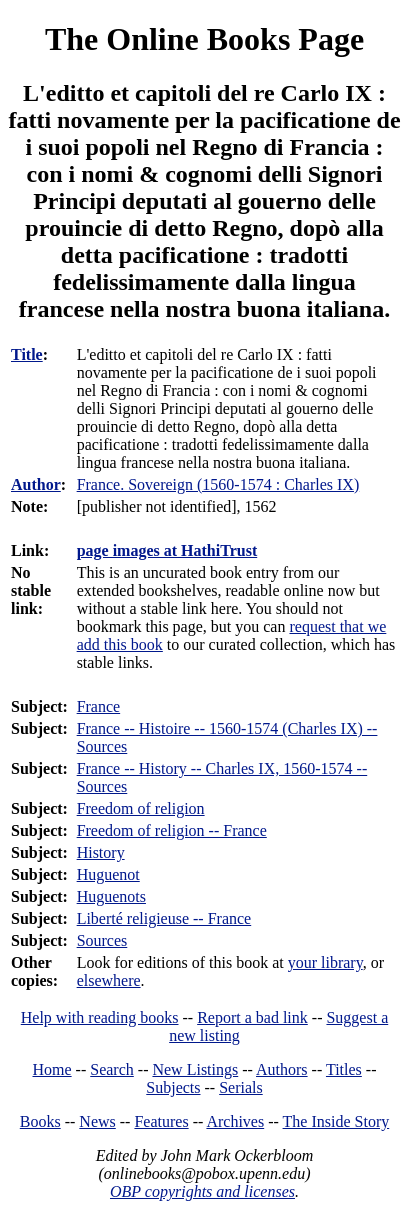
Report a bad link (252, 1017)
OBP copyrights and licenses (202, 1191)
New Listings (195, 1069)
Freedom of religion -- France (172, 830)
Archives (235, 1121)
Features (161, 1121)
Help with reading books (100, 1017)
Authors (282, 1069)
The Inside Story (336, 1121)
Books (40, 1121)
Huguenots (111, 896)
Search (112, 1069)
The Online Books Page (204, 39)
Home (52, 1069)
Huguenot (108, 874)
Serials (241, 1087)
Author (36, 484)
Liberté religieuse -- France (164, 918)
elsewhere (109, 980)
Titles (344, 1069)
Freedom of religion (141, 808)
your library (325, 962)
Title (27, 354)
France (99, 706)
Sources (102, 940)
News (97, 1121)
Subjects (173, 1087)
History (101, 852)
